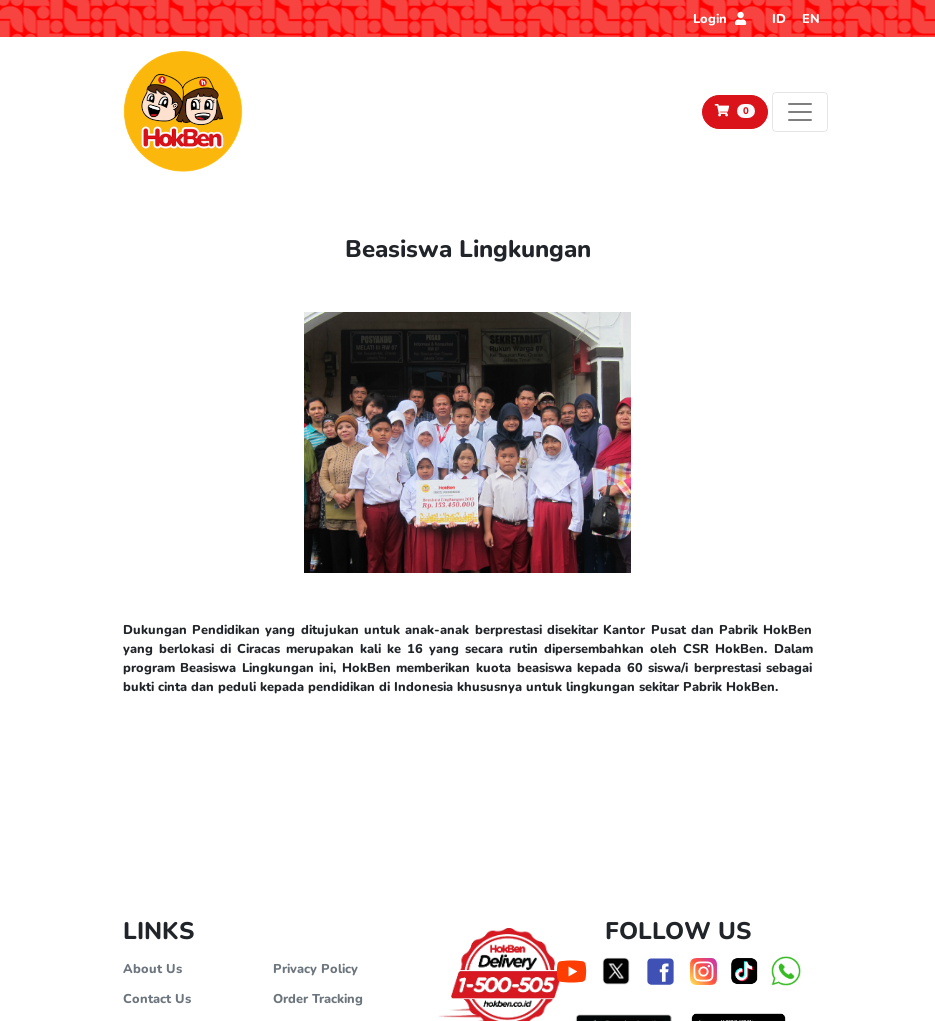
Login (719, 19)
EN (811, 19)
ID (779, 19)
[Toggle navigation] (800, 112)
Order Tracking (318, 999)
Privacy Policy (315, 969)
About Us (152, 969)
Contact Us (157, 999)
